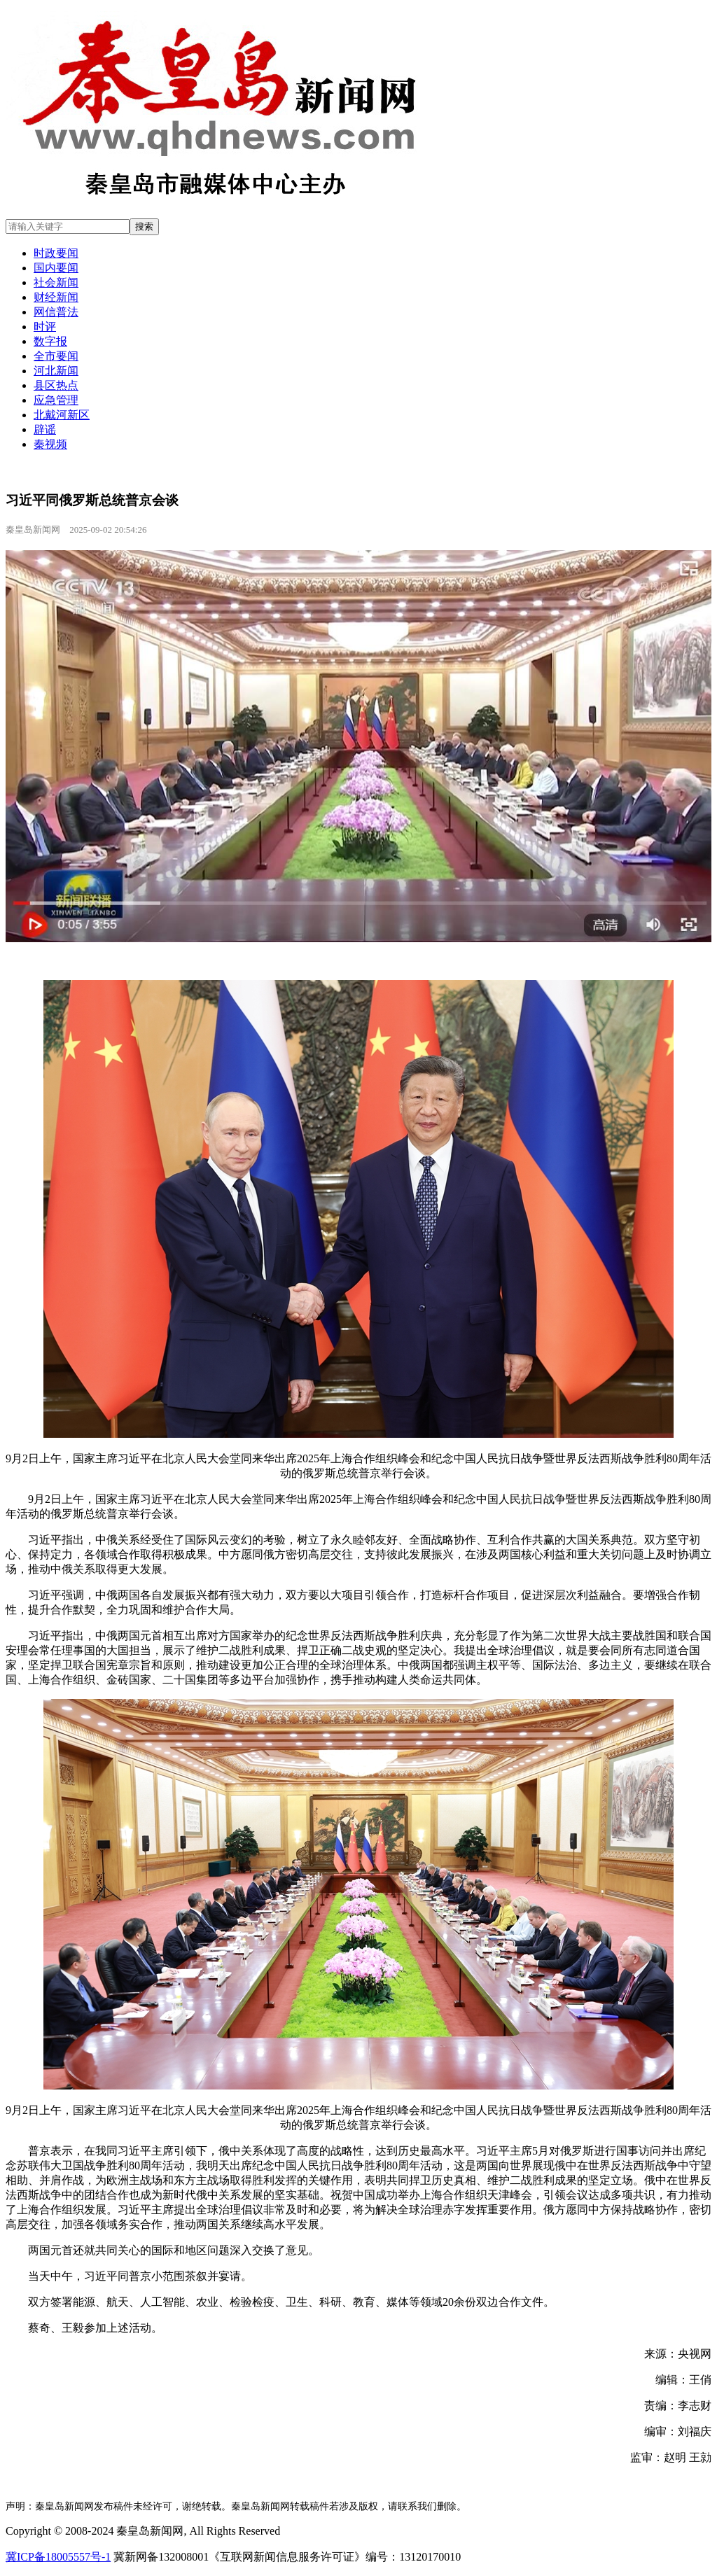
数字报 (50, 341)
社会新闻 (56, 282)
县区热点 (56, 385)
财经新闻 (56, 297)
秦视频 (50, 444)
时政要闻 (56, 253)
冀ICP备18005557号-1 (58, 2557)
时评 (45, 326)
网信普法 (56, 312)
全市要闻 (56, 356)
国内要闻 (56, 268)
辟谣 (45, 429)
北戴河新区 (62, 415)
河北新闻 (56, 371)
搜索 (144, 226)
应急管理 (56, 400)
